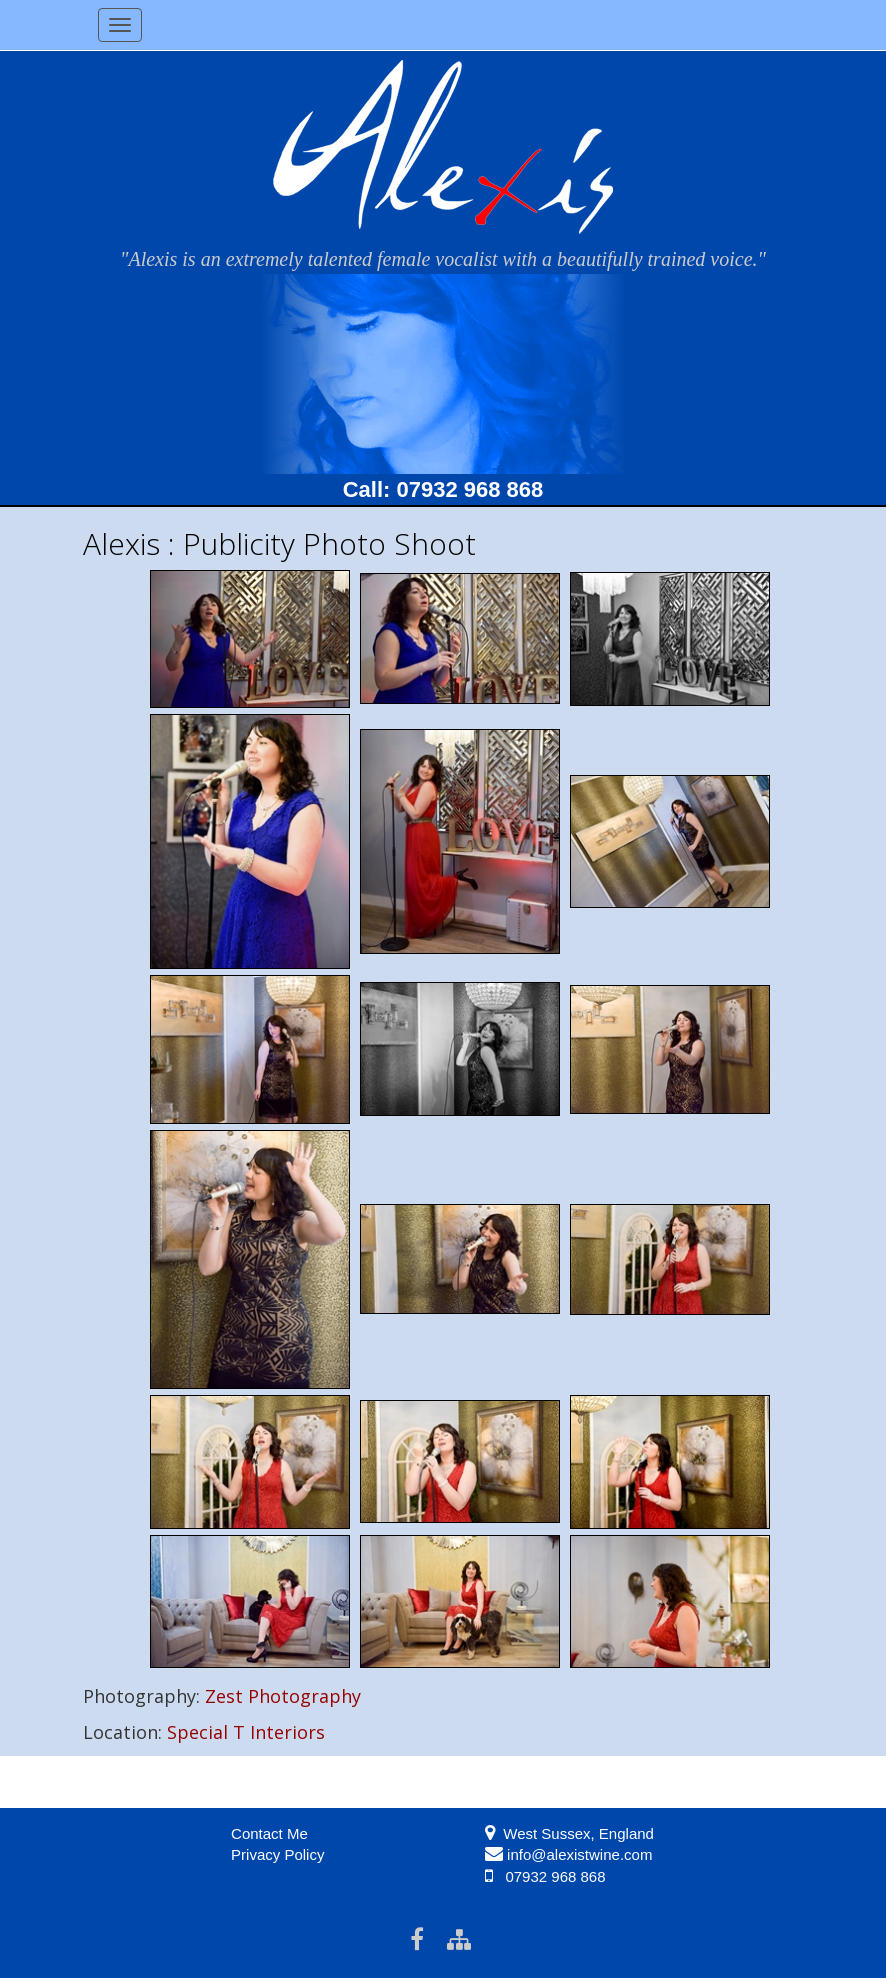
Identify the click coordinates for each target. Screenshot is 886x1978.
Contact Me (269, 1833)
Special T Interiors (246, 1732)
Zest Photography (283, 1696)
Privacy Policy (277, 1854)
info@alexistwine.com (579, 1854)
